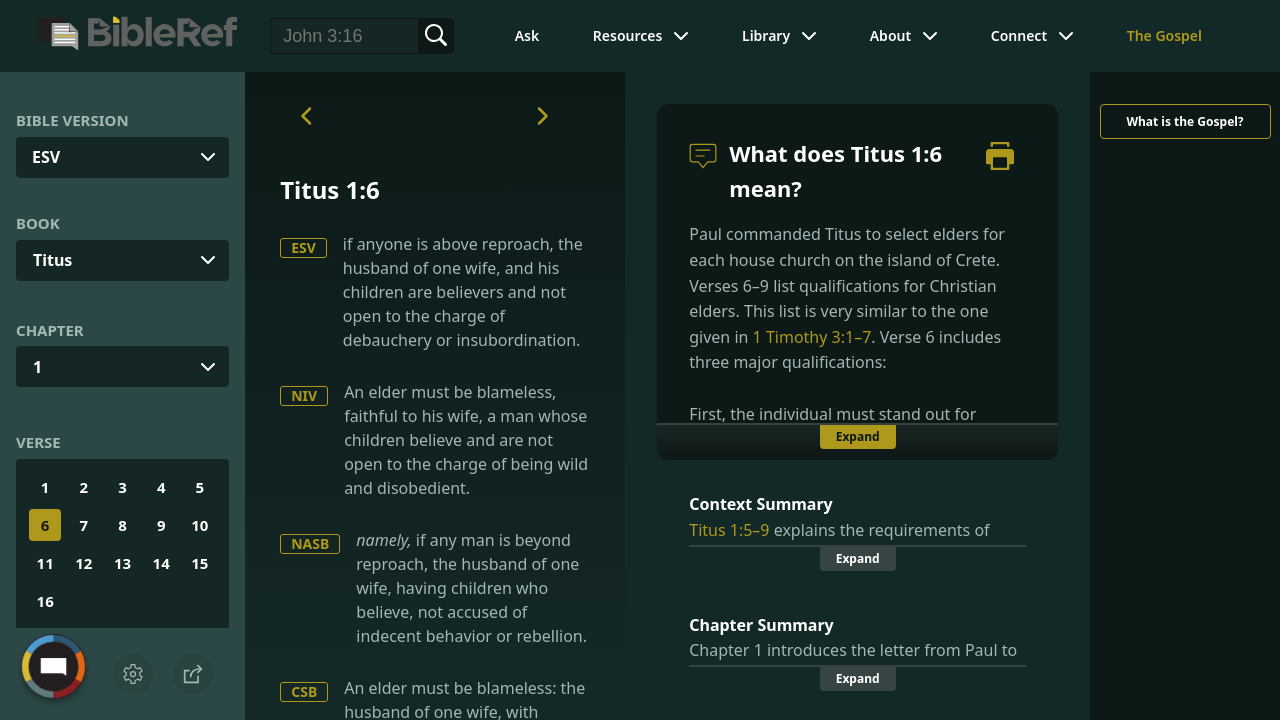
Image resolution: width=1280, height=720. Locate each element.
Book (38, 223)
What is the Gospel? (1184, 121)
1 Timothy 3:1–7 (812, 337)
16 (45, 601)
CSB (304, 691)
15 (199, 563)
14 (161, 563)
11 (45, 563)
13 (122, 563)
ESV (303, 247)
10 (199, 525)
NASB (310, 543)
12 (83, 563)
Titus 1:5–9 (729, 530)
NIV (304, 395)
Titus (52, 260)
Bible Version (72, 120)
